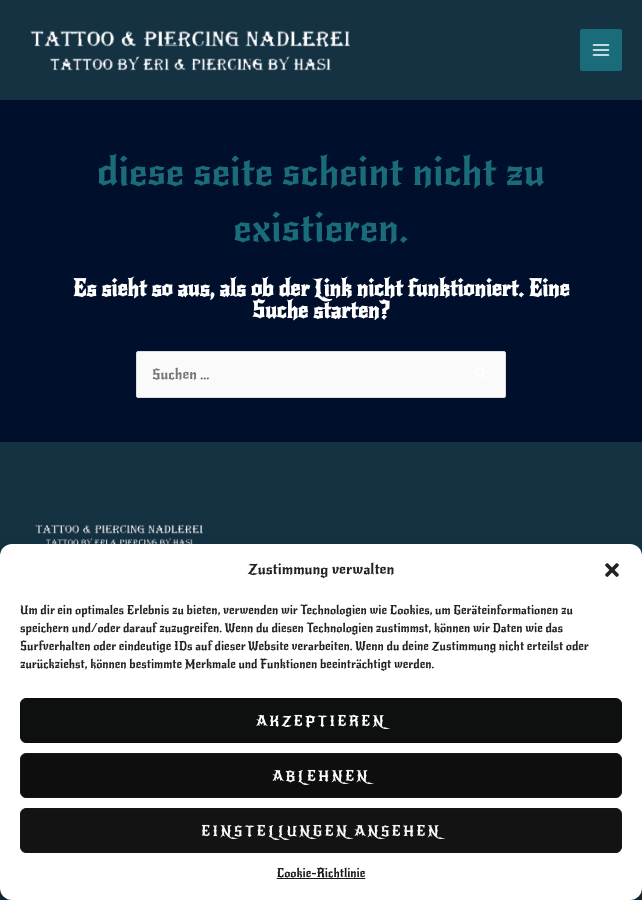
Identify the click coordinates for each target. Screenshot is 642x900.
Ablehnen (321, 776)
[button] (612, 570)
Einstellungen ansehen (321, 831)
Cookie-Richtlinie (321, 873)
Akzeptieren (321, 721)
